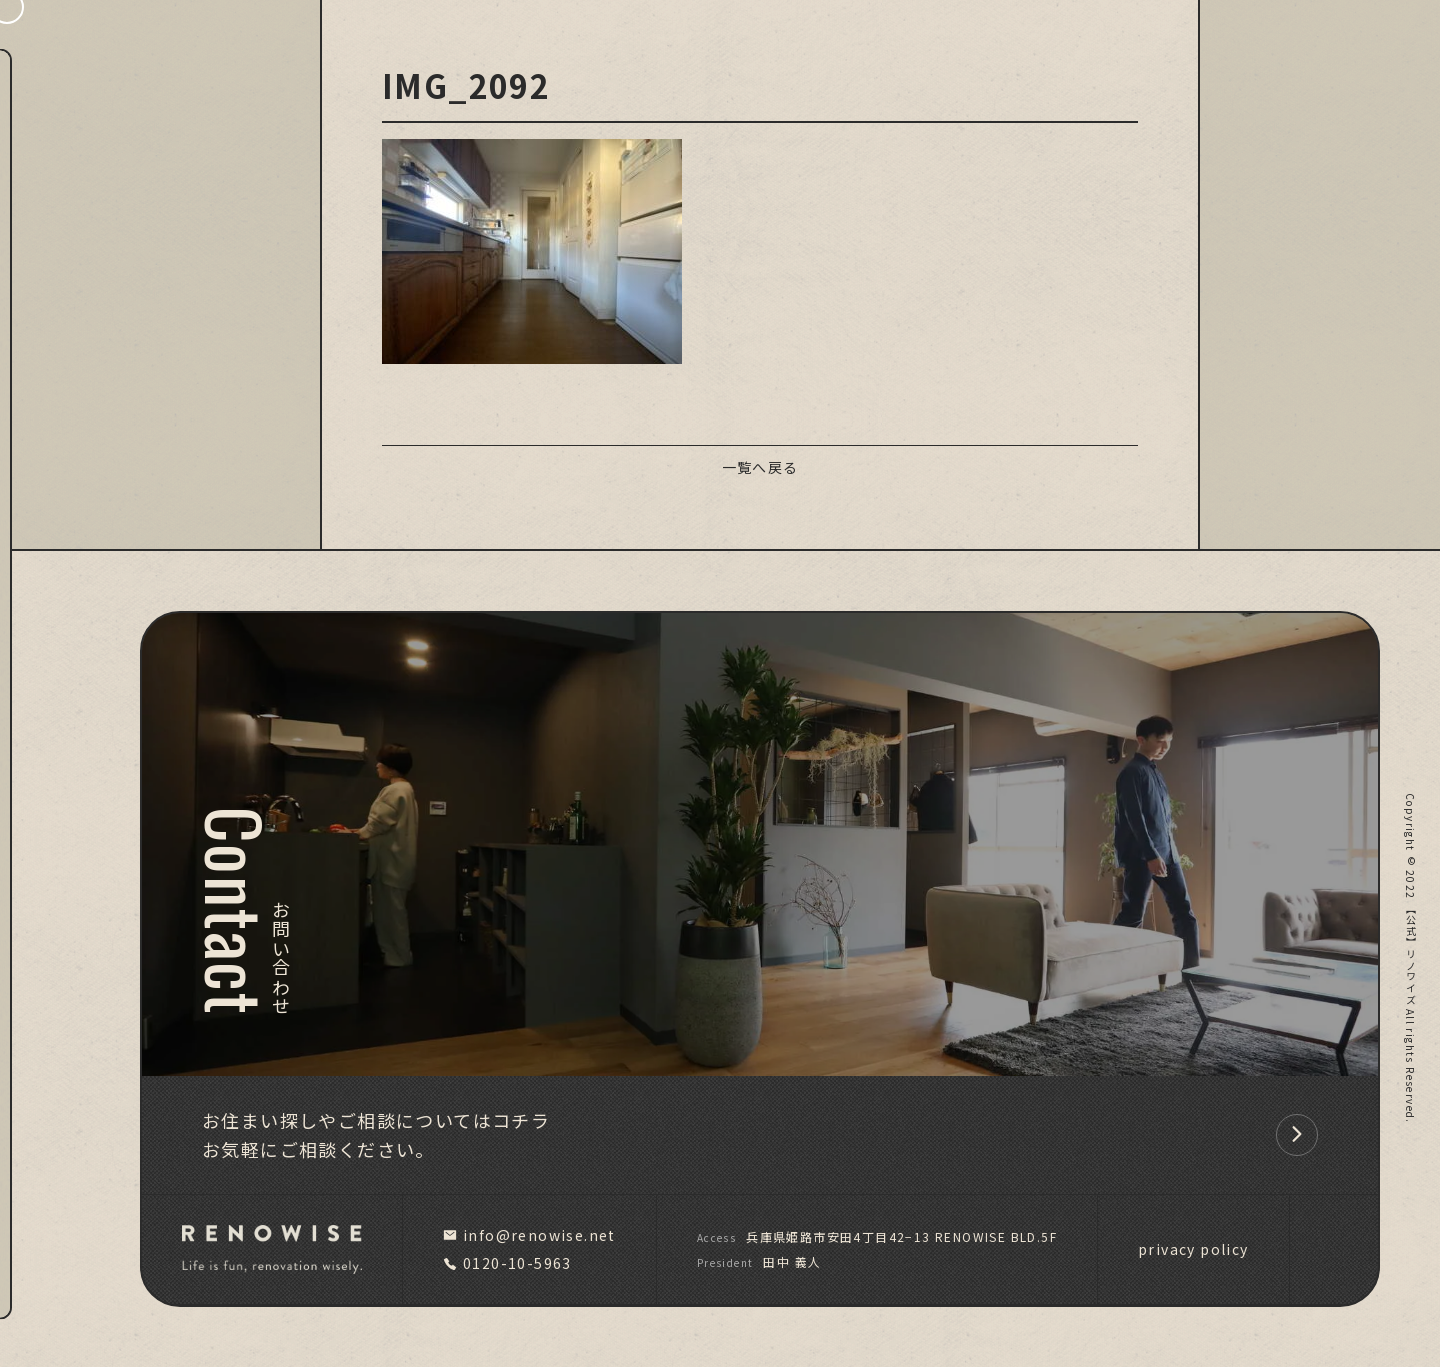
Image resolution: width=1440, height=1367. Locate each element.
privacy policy (1193, 1249)
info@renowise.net (529, 1235)
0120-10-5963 (507, 1263)
